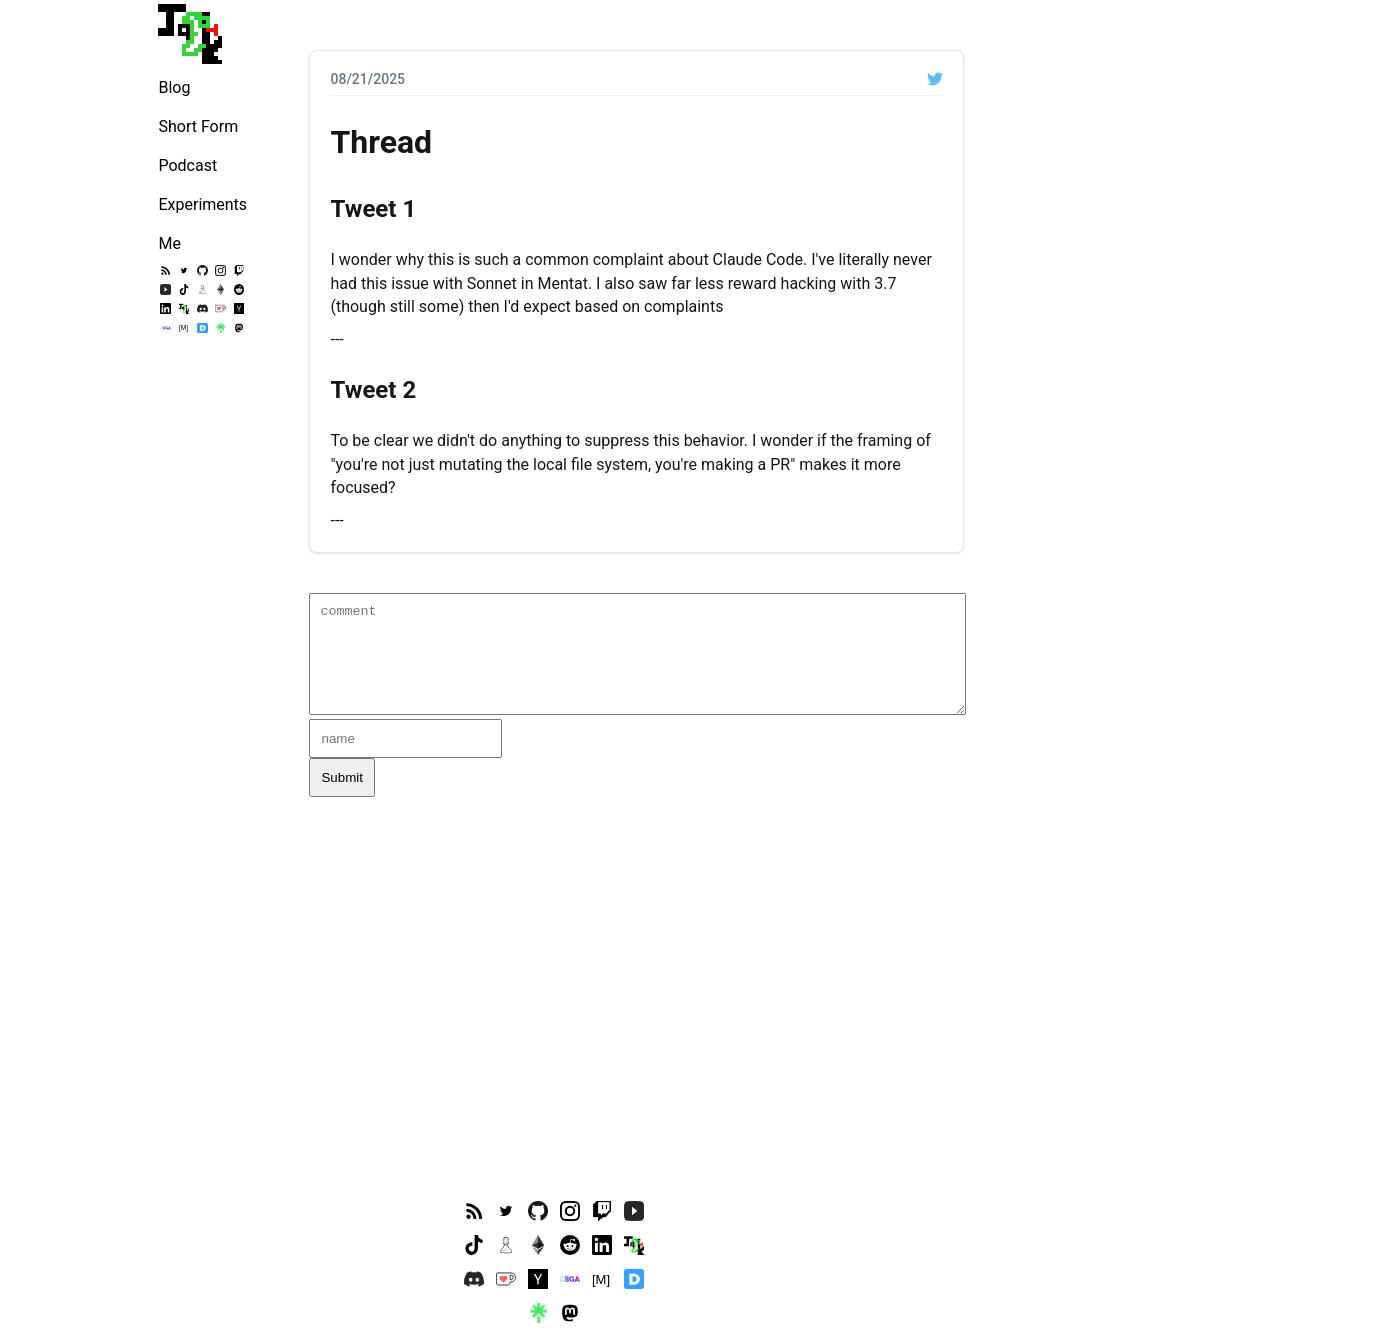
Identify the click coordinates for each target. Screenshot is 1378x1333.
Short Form (198, 126)
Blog (174, 87)
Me (169, 243)
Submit (341, 777)
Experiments (202, 204)
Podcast (187, 165)
